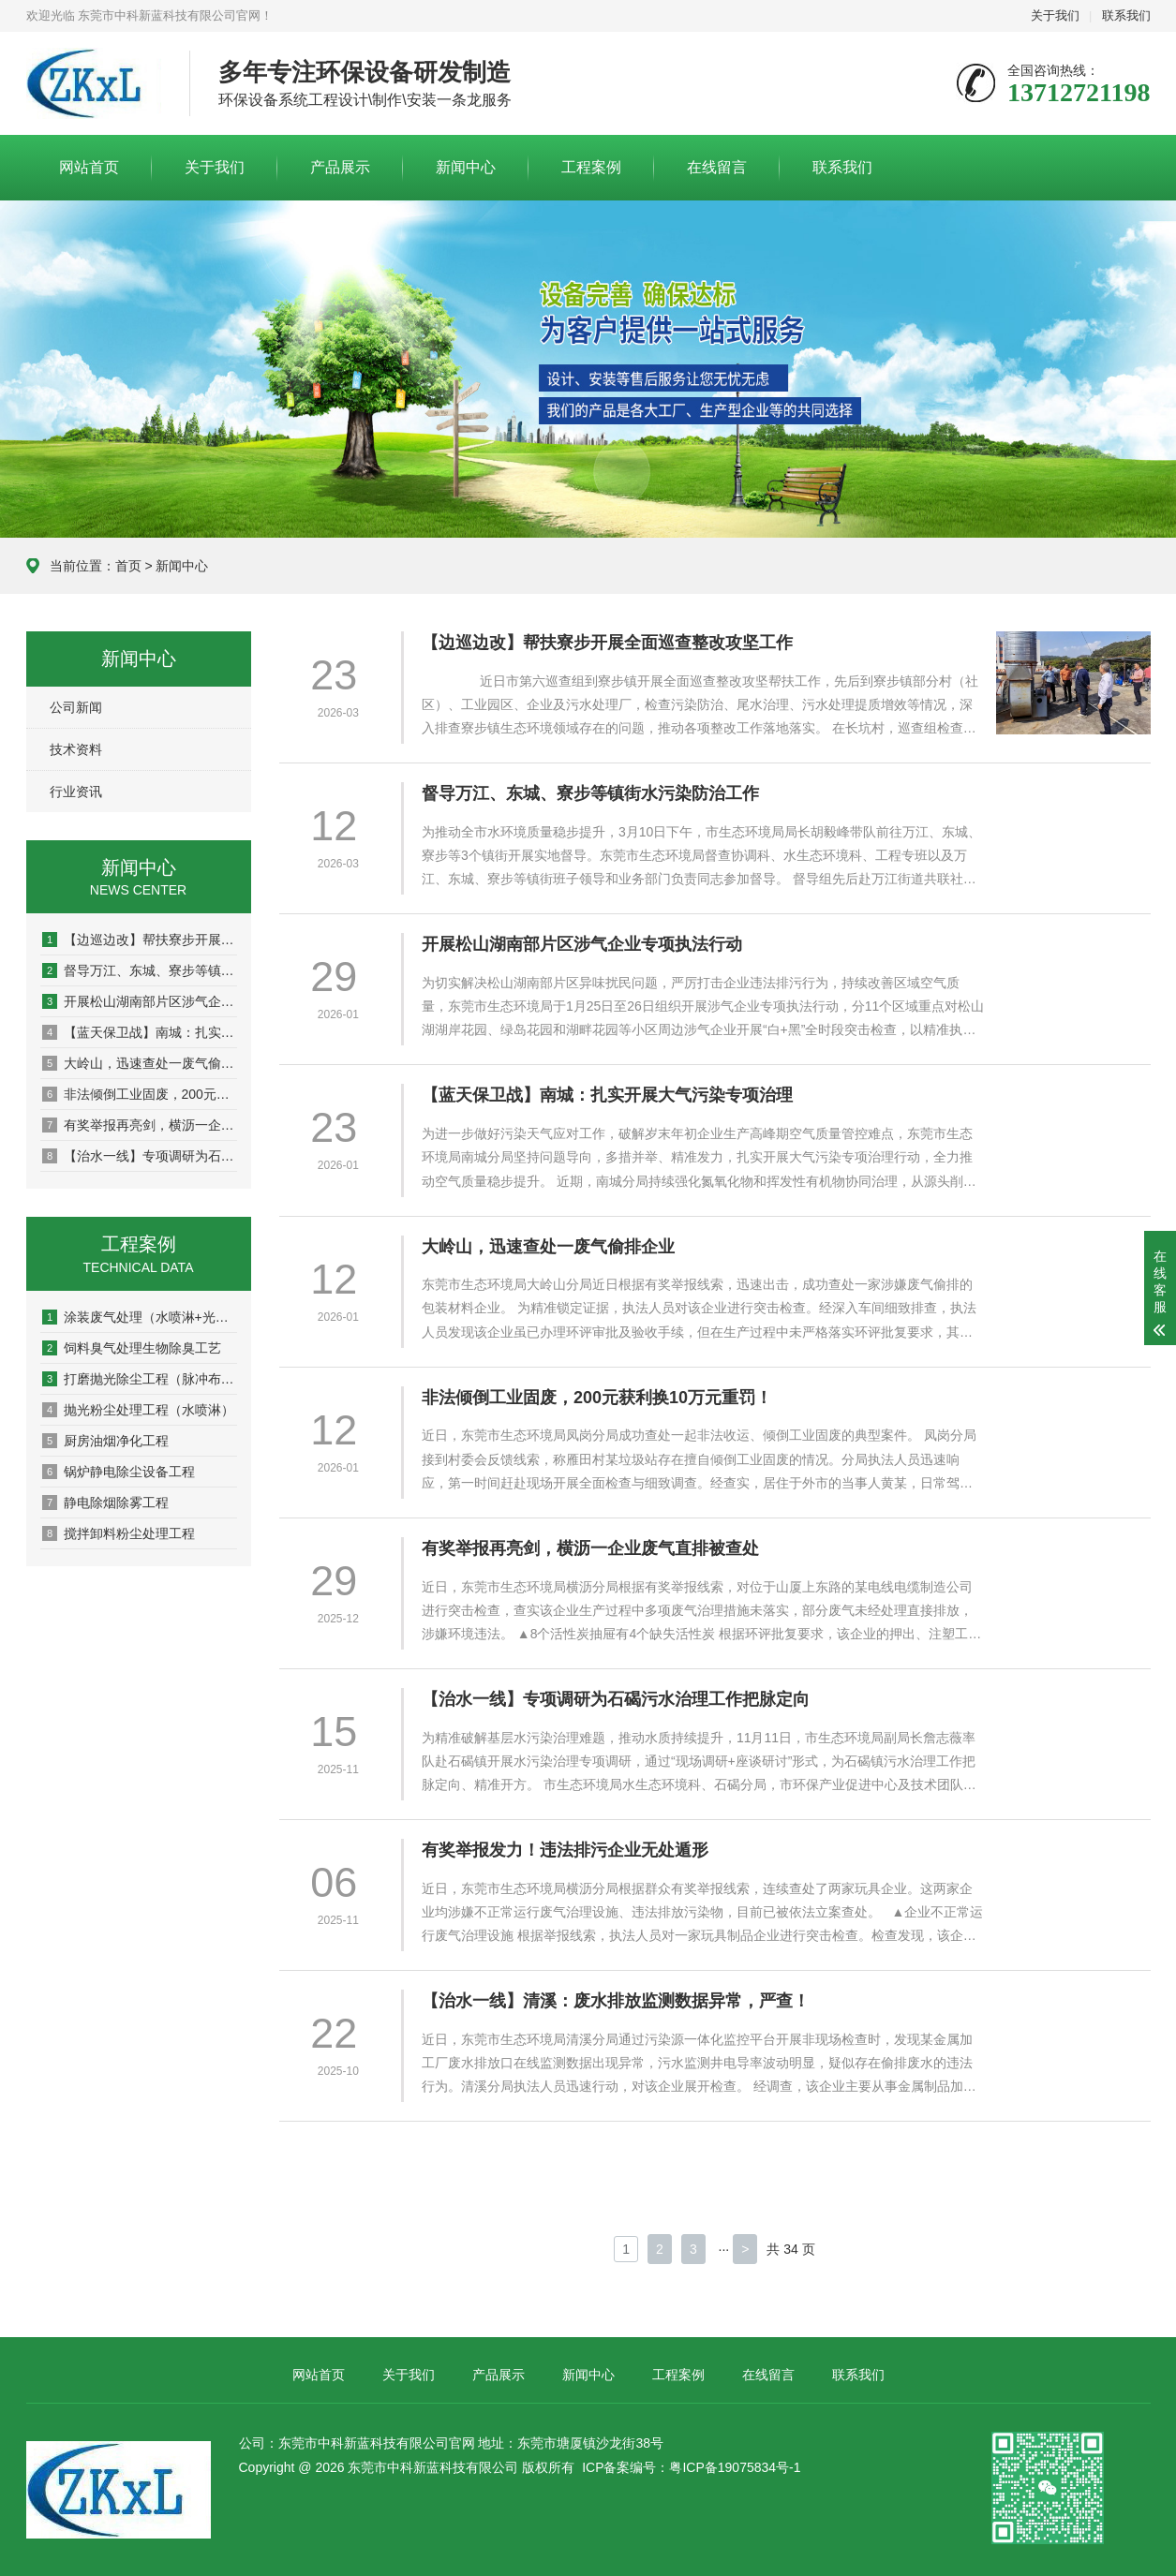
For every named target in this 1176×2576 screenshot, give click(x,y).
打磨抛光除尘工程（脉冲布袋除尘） (139, 1378)
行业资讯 (76, 791)
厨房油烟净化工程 (105, 1440)
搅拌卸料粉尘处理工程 (118, 1533)
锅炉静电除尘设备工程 (118, 1471)
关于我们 (1055, 15)
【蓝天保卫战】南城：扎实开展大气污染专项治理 (139, 1032)
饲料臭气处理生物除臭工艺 (131, 1347)
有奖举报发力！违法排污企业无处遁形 (572, 1850)
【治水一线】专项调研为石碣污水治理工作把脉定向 (139, 1155)
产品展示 (340, 167)
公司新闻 (76, 707)
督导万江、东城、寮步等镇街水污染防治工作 (139, 970)
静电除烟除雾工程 (105, 1502)
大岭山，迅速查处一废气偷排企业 (139, 1063)
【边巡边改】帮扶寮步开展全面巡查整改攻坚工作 (139, 939)
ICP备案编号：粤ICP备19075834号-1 (691, 2467)
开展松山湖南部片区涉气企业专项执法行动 (139, 1001)
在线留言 (717, 167)
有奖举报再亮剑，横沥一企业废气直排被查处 (139, 1125)
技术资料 (76, 749)
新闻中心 (466, 167)
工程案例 (591, 167)
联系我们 (1126, 15)
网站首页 (89, 167)
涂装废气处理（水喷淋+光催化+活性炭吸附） (139, 1317)
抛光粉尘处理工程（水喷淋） (138, 1409)
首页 (128, 565)
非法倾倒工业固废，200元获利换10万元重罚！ (139, 1094)
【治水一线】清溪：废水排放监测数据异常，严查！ (623, 2000)
